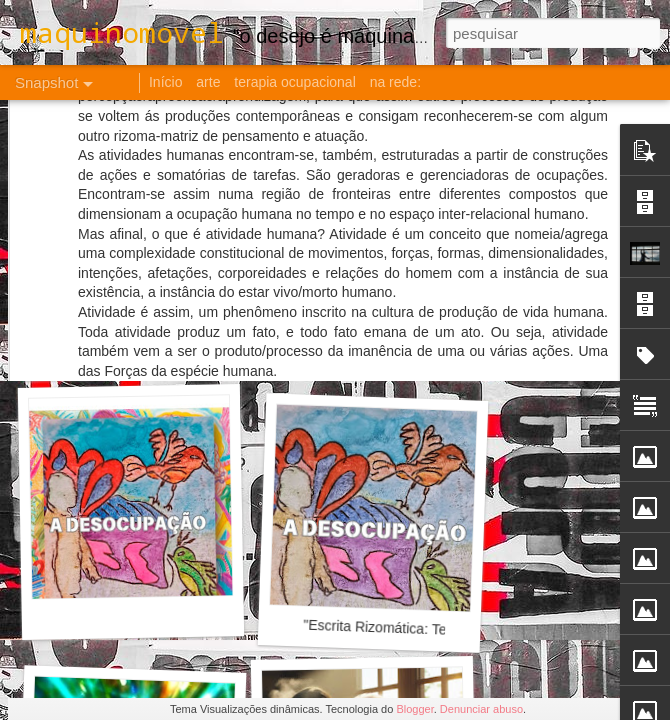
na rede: (395, 82)
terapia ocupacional (294, 82)
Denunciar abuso (481, 709)
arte (208, 82)
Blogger (414, 709)
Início (165, 82)
